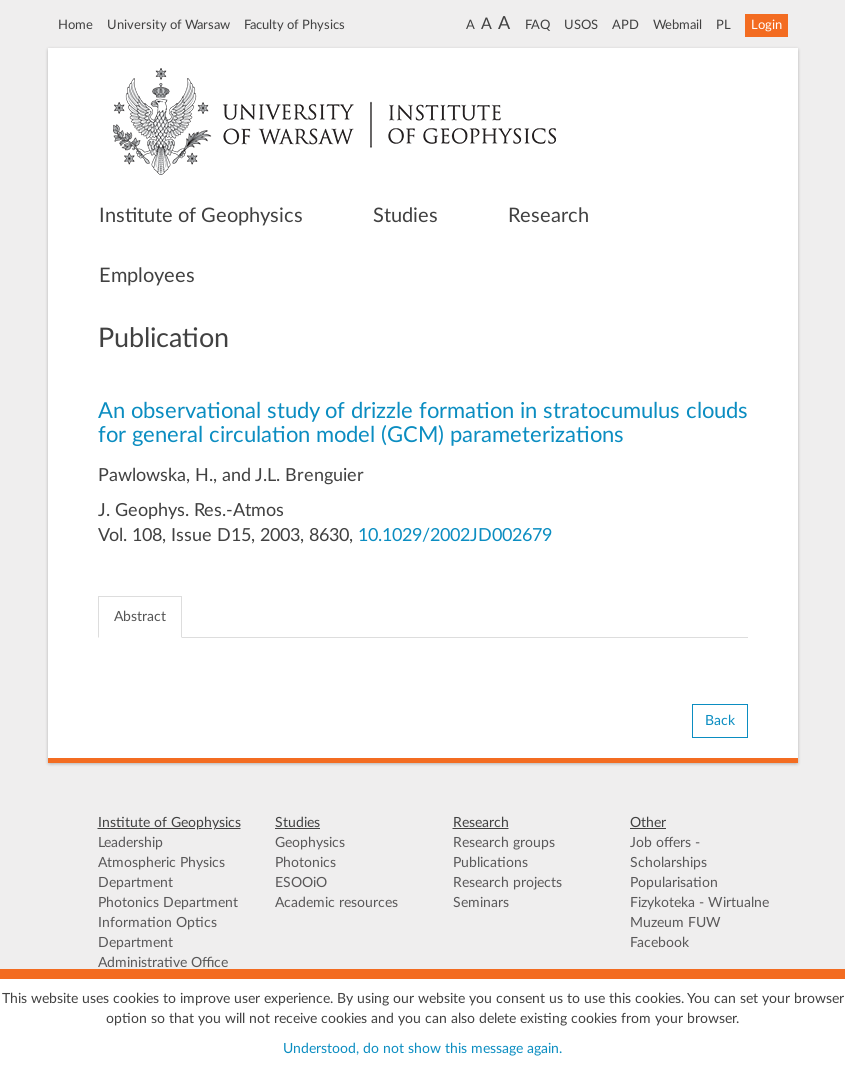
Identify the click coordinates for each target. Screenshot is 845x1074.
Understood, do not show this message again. (422, 1049)
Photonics (305, 863)
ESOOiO (301, 883)
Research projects (507, 883)
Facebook (659, 943)
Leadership (130, 843)
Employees (147, 276)
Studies (405, 216)
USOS (581, 25)
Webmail (677, 25)
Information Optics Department (157, 933)
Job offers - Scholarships (668, 853)
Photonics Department (168, 903)
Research (548, 216)
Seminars (481, 903)
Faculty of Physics (294, 25)
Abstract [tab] (140, 617)
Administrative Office (163, 963)
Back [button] (720, 721)
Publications (490, 863)
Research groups (504, 843)
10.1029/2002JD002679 (455, 536)
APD (625, 25)
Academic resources (336, 903)
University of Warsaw (168, 25)
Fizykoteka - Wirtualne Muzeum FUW (699, 913)
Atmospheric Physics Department (161, 873)
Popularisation (674, 883)
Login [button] (766, 25)
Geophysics (310, 843)
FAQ (537, 25)
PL (723, 25)
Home (75, 25)
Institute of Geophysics (201, 216)
